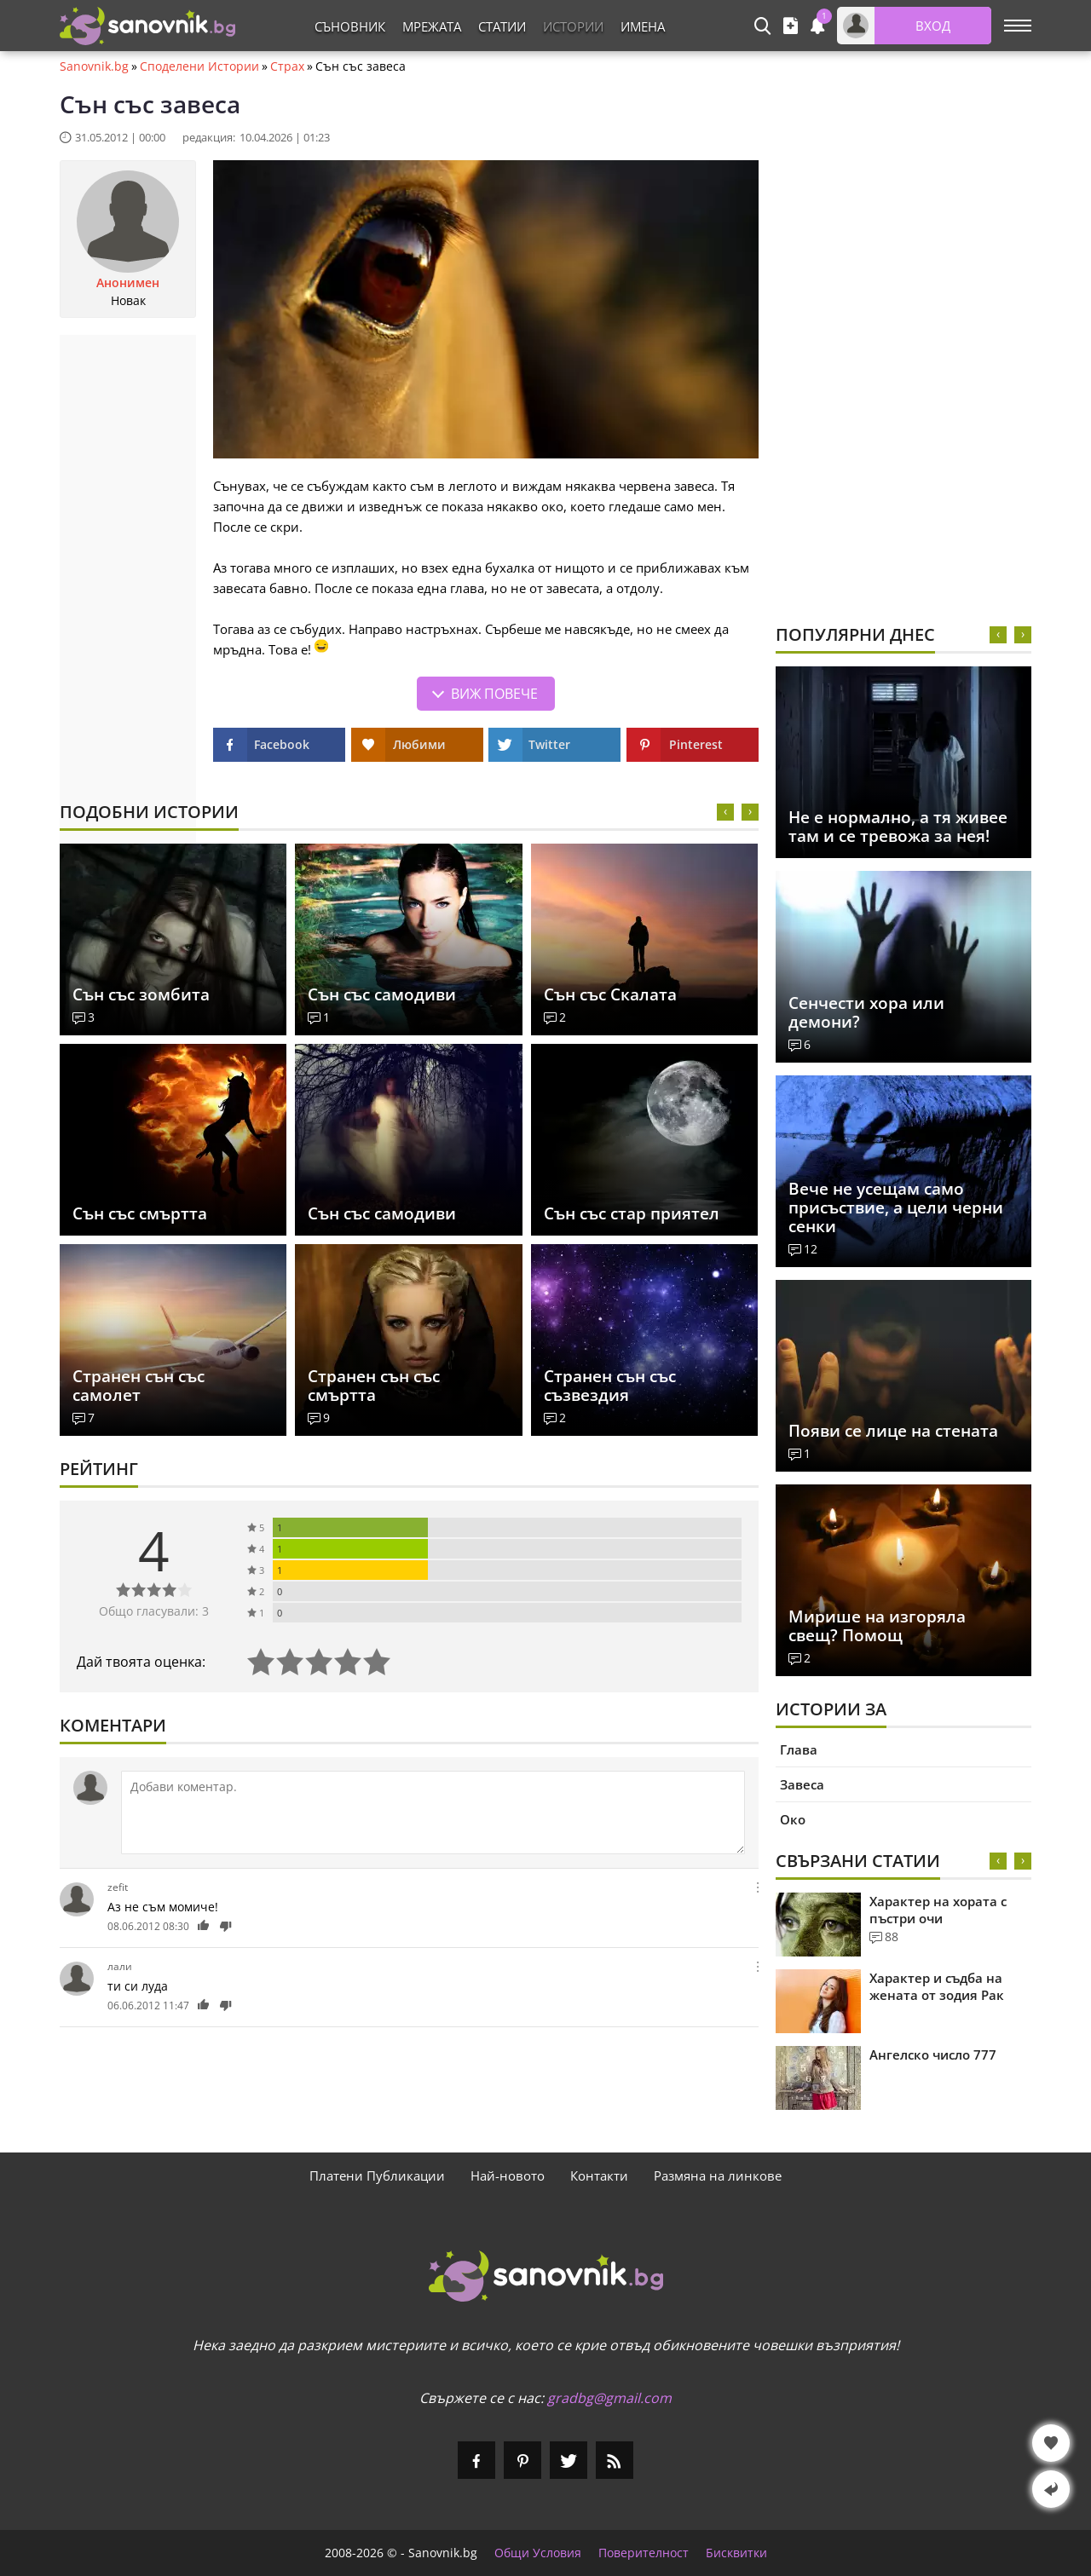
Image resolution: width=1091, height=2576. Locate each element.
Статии (502, 26)
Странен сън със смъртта (374, 1385)
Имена (643, 26)
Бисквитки (736, 2553)
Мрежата (431, 26)
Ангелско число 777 (932, 2054)
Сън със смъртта (139, 1213)
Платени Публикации (377, 2175)
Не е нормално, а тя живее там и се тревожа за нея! (897, 826)
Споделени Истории (199, 66)
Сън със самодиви (382, 994)
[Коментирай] (433, 1812)
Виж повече (494, 693)
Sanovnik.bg (94, 66)
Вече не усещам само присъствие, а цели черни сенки (895, 1207)
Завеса (802, 1784)
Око (792, 1819)
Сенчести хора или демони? (866, 1012)
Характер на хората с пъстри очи (938, 1910)
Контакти (599, 2175)
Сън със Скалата (610, 994)
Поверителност (643, 2553)
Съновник (350, 26)
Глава (798, 1749)
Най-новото (507, 2175)
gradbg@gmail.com (609, 2398)
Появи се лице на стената (893, 1431)
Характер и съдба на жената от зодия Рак (936, 1986)
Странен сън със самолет (138, 1385)
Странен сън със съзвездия (610, 1385)
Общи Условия (537, 2553)
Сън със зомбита (141, 994)
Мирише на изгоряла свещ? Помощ (877, 1625)
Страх (287, 66)
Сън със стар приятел (631, 1213)
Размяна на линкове (718, 2175)
